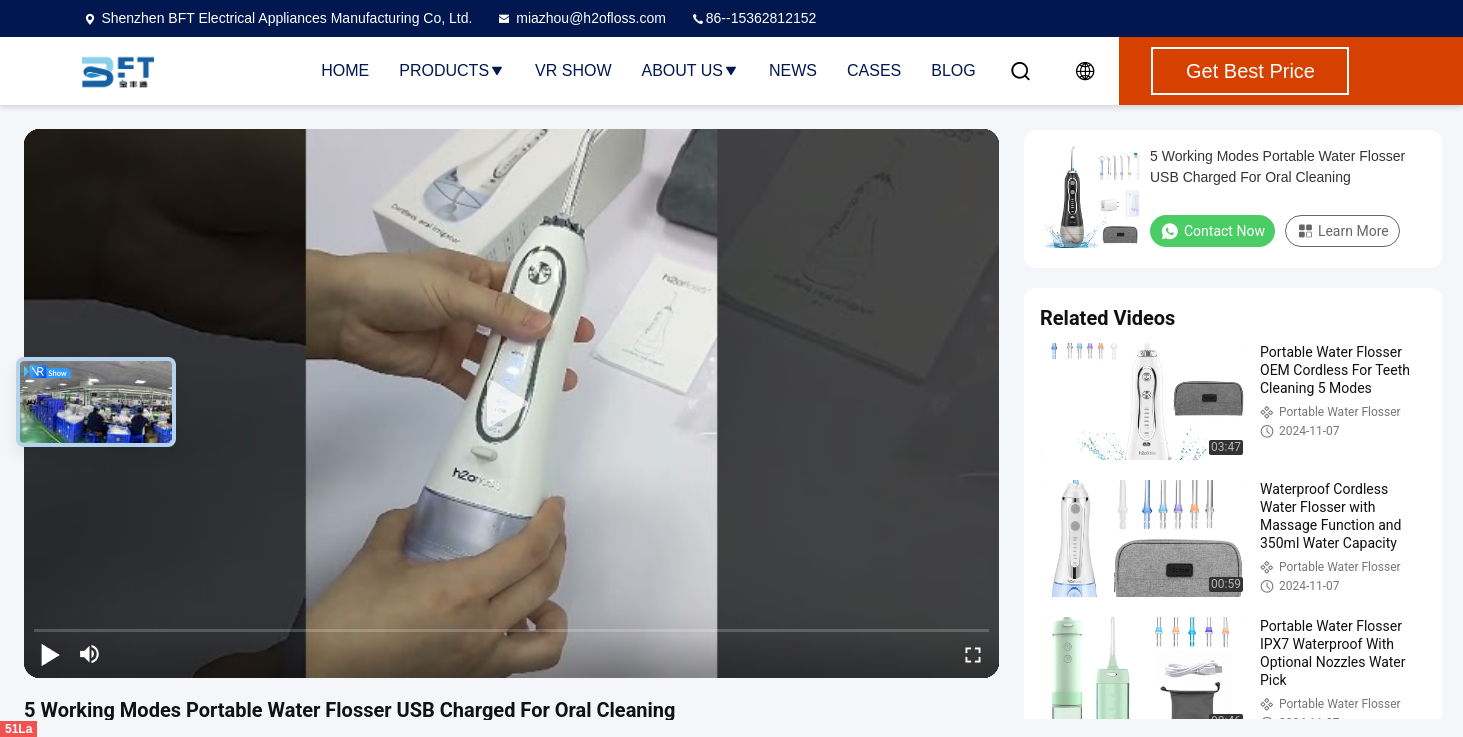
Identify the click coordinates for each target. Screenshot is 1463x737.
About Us (691, 70)
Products (452, 70)
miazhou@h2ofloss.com (581, 18)
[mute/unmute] (90, 654)
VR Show (573, 70)
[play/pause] (50, 654)
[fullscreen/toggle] (973, 654)
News (793, 70)
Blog (953, 70)
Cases (874, 70)
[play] (512, 404)
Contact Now (1212, 231)
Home (345, 70)
